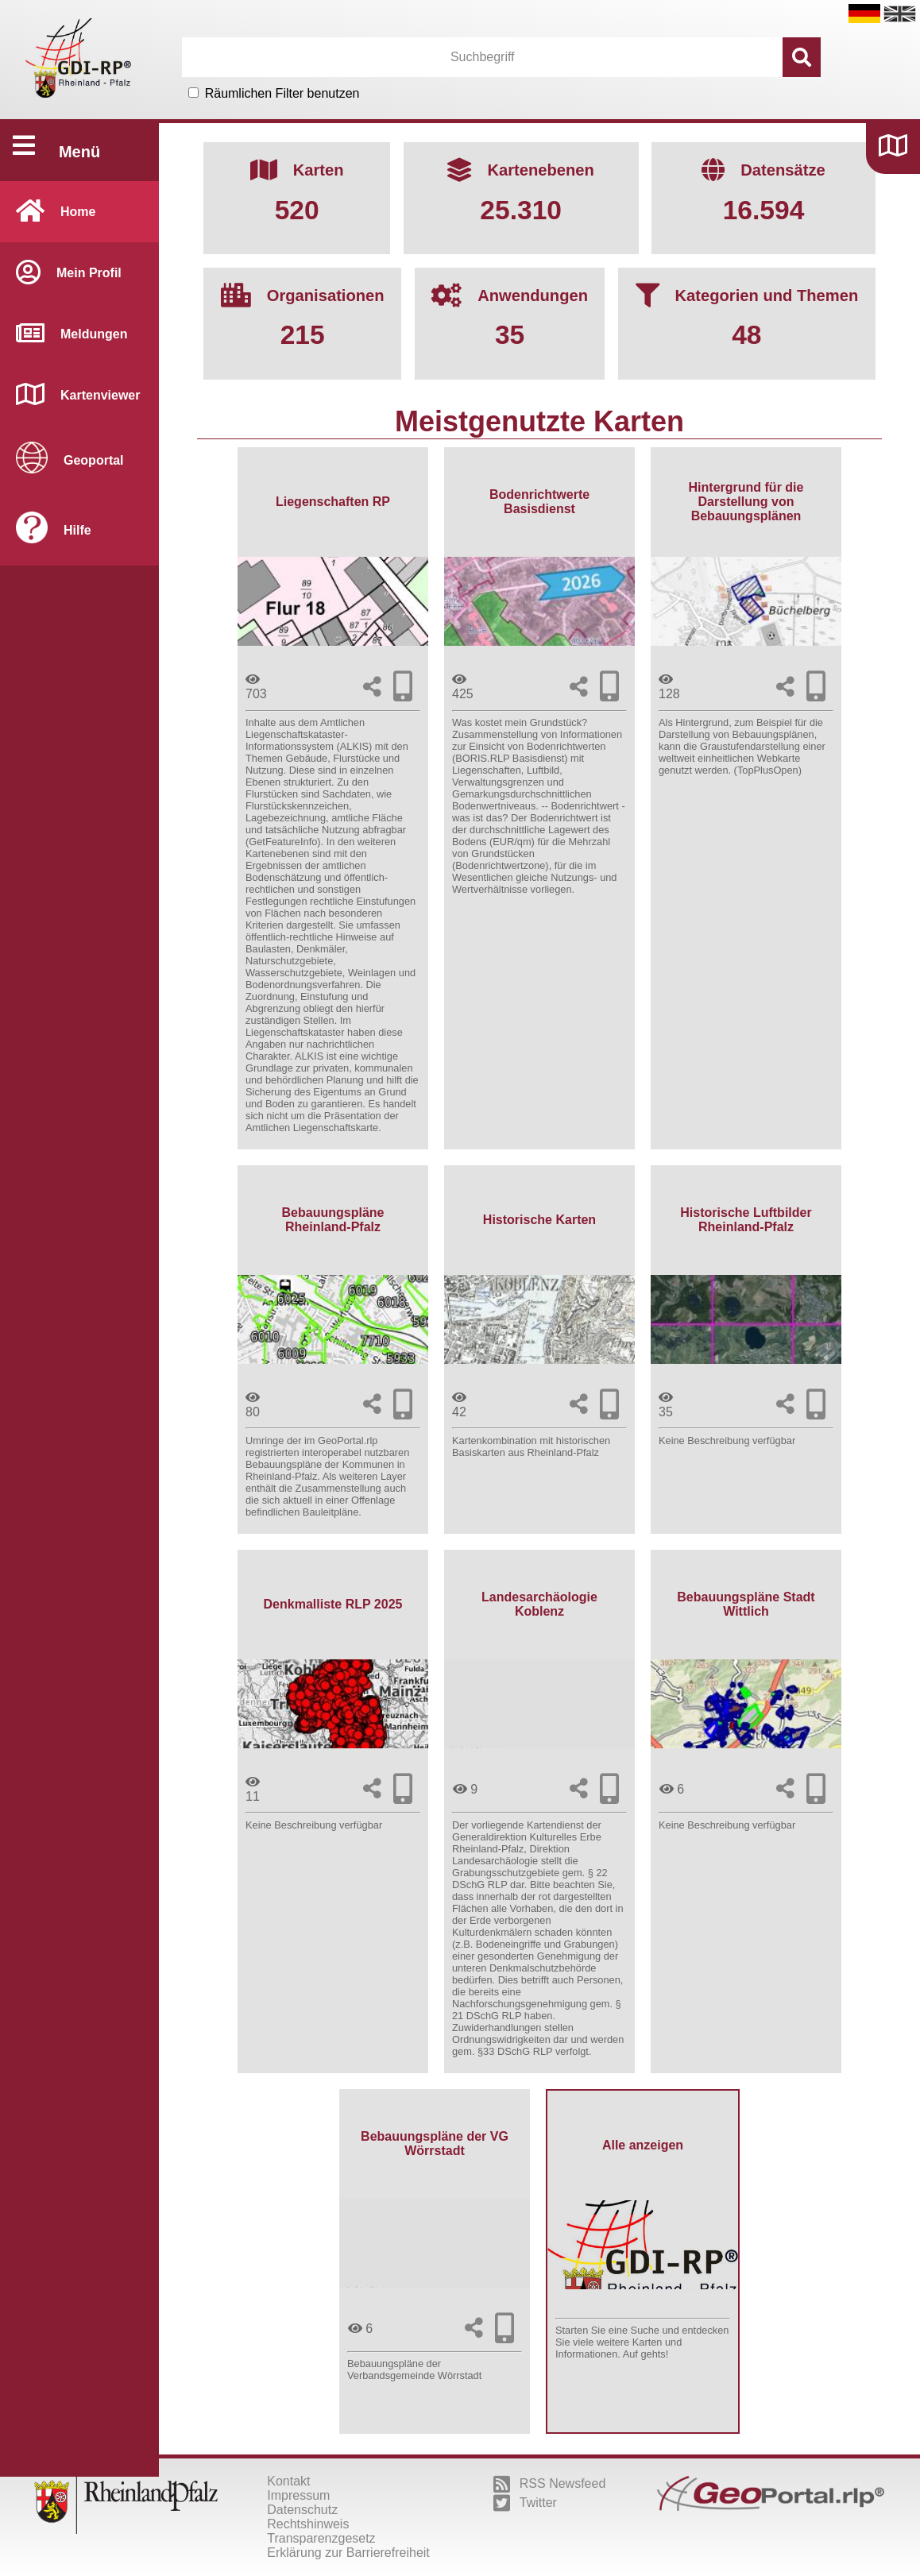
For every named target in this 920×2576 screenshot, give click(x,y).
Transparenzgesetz (321, 2538)
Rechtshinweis (308, 2524)
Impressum (298, 2495)
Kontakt (288, 2481)
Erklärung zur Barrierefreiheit (348, 2552)
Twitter (525, 2502)
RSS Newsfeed (549, 2483)
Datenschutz (302, 2509)
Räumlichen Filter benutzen (282, 93)
